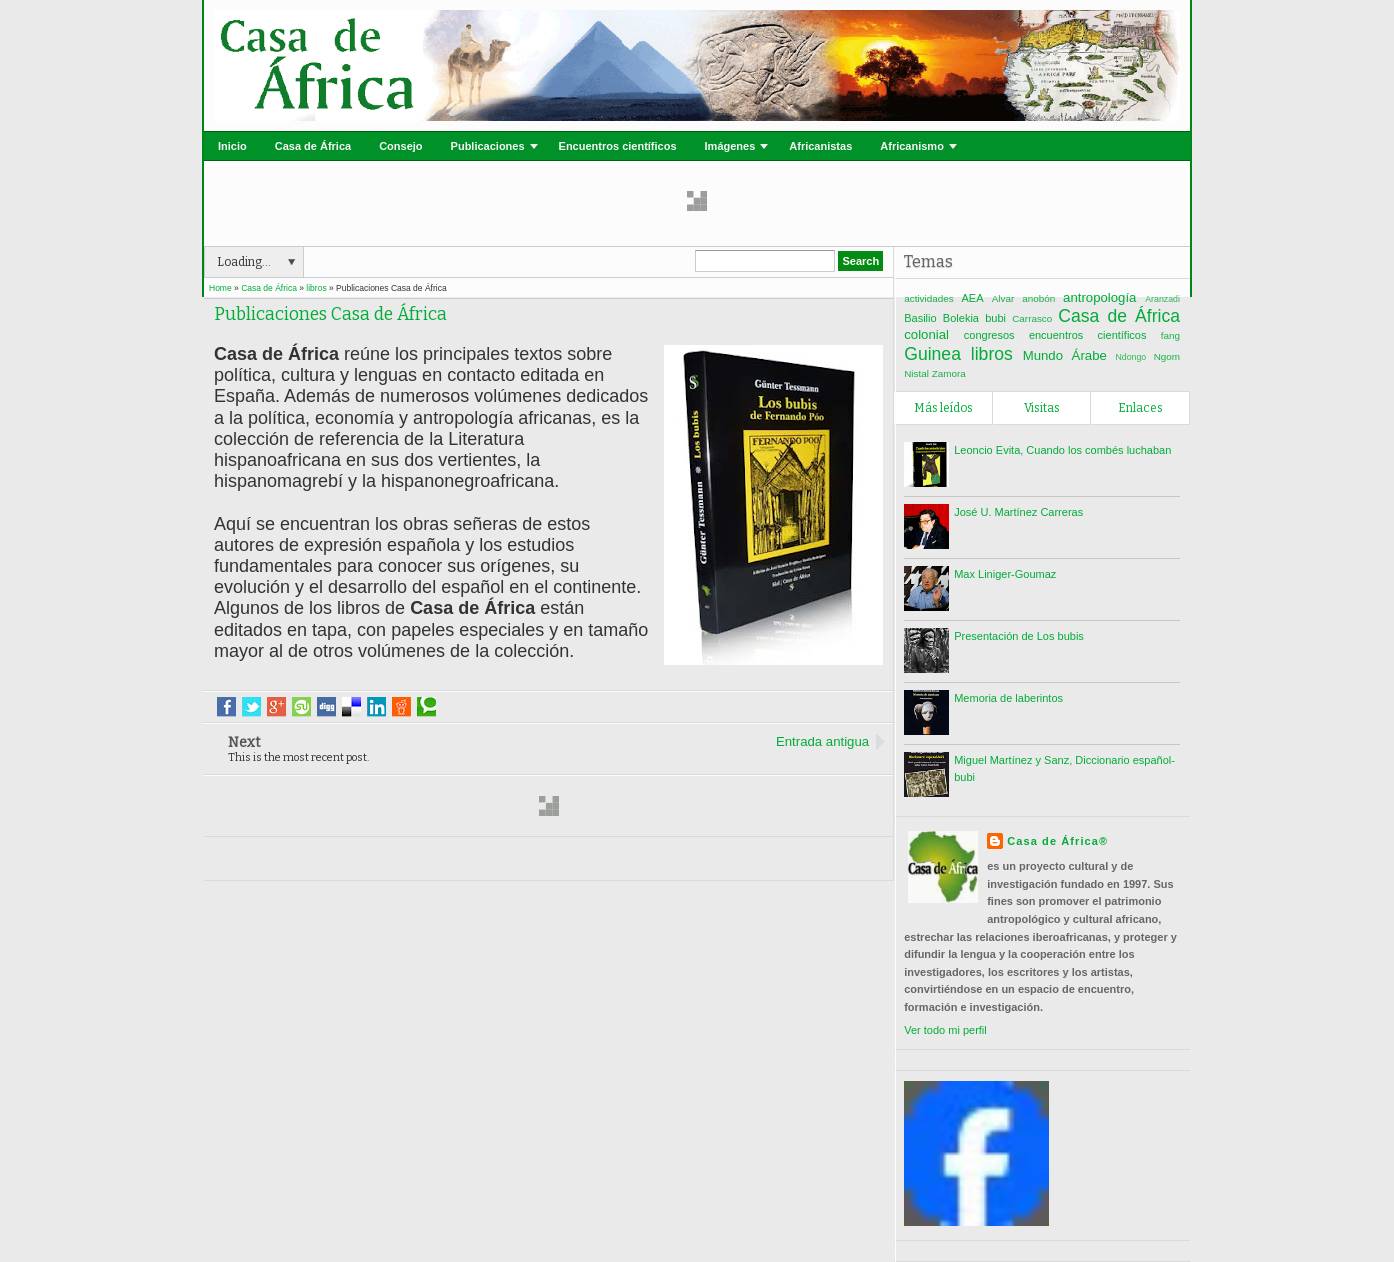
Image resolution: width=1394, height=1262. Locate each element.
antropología (1099, 297)
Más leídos (943, 408)
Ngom (1167, 356)
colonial (926, 334)
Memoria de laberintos (1008, 698)
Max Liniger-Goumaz (1005, 574)
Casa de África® (1057, 841)
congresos (989, 335)
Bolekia (961, 318)
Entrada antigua (822, 741)
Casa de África (313, 146)
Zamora (949, 373)
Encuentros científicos (618, 146)
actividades (928, 298)
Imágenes (730, 146)
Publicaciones (488, 146)
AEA (973, 298)
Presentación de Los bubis (1019, 636)
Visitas (1042, 408)
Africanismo (912, 146)
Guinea (932, 354)
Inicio (232, 146)
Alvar (1003, 298)
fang (1170, 335)
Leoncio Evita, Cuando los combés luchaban (1062, 450)
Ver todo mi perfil (945, 1030)
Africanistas (820, 146)
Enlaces (1140, 408)
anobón (1038, 298)
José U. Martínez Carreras (1018, 512)
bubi (995, 318)
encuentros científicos (1088, 335)
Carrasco (1032, 318)
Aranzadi (1162, 299)
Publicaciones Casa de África (330, 314)
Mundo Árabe (1065, 355)
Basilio (920, 318)
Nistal (916, 373)
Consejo (400, 146)
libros (992, 354)
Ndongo (1130, 357)
